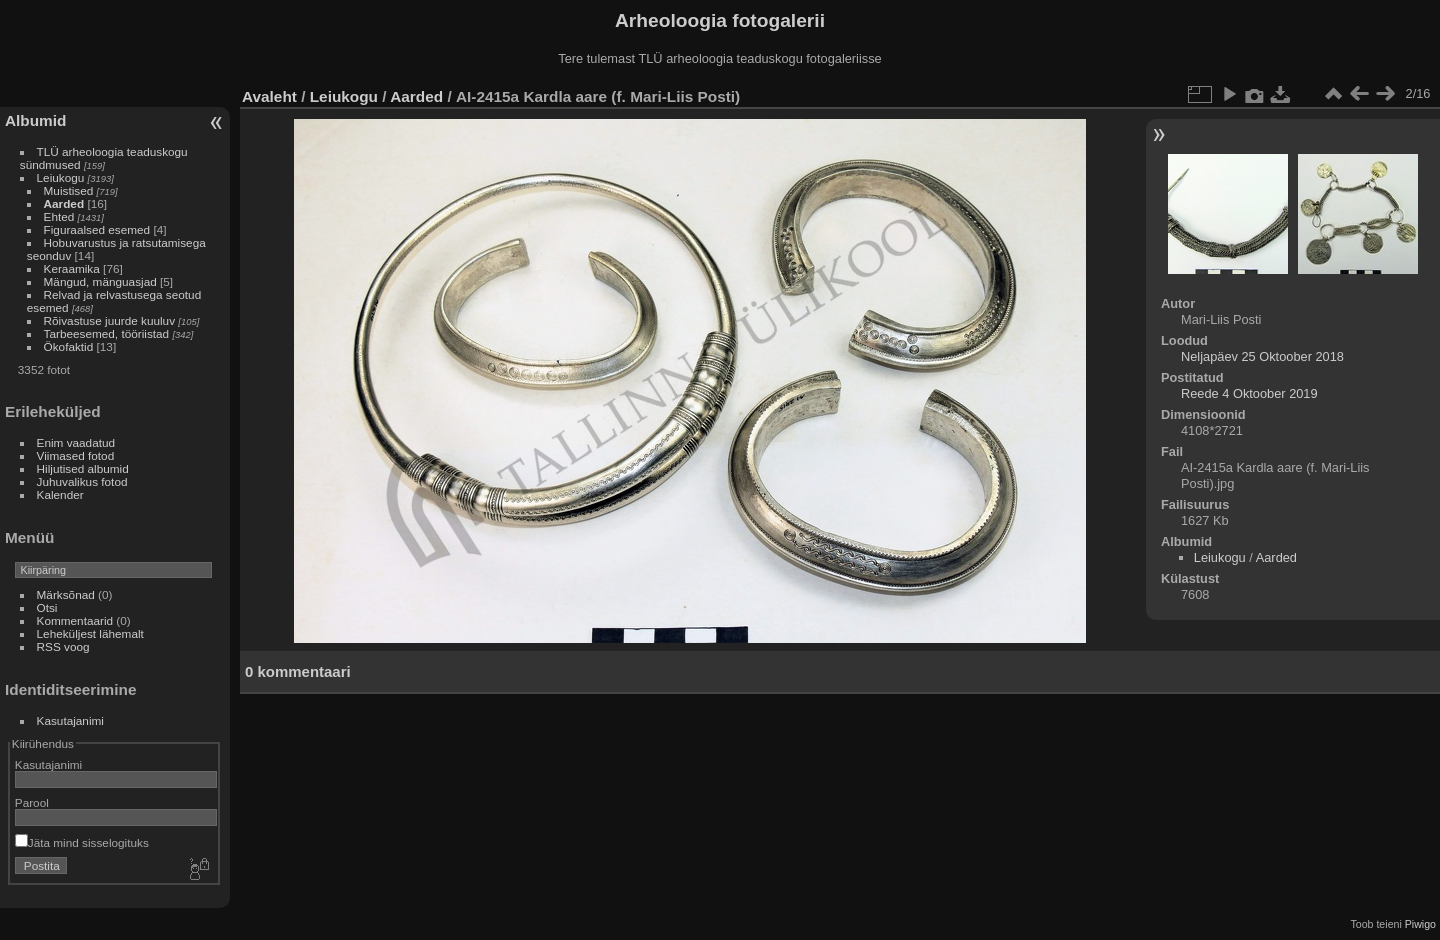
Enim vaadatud (76, 442)
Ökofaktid (69, 346)
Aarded (64, 203)
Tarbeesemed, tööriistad (107, 333)
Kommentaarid (75, 620)
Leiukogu (61, 177)
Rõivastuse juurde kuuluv (109, 320)
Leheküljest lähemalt (90, 633)
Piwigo (1420, 924)
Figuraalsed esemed (97, 229)
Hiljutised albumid (83, 468)
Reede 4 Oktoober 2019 (1249, 393)
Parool (32, 802)
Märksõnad (66, 594)
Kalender (60, 494)
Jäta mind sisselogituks (82, 842)
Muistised (69, 190)
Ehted (59, 216)
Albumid (35, 120)
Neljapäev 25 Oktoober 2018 (1262, 356)
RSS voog (63, 646)
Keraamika (72, 268)
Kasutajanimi (70, 720)
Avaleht (269, 96)
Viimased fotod (76, 455)
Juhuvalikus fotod (82, 481)
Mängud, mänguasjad (100, 281)
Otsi (47, 607)
